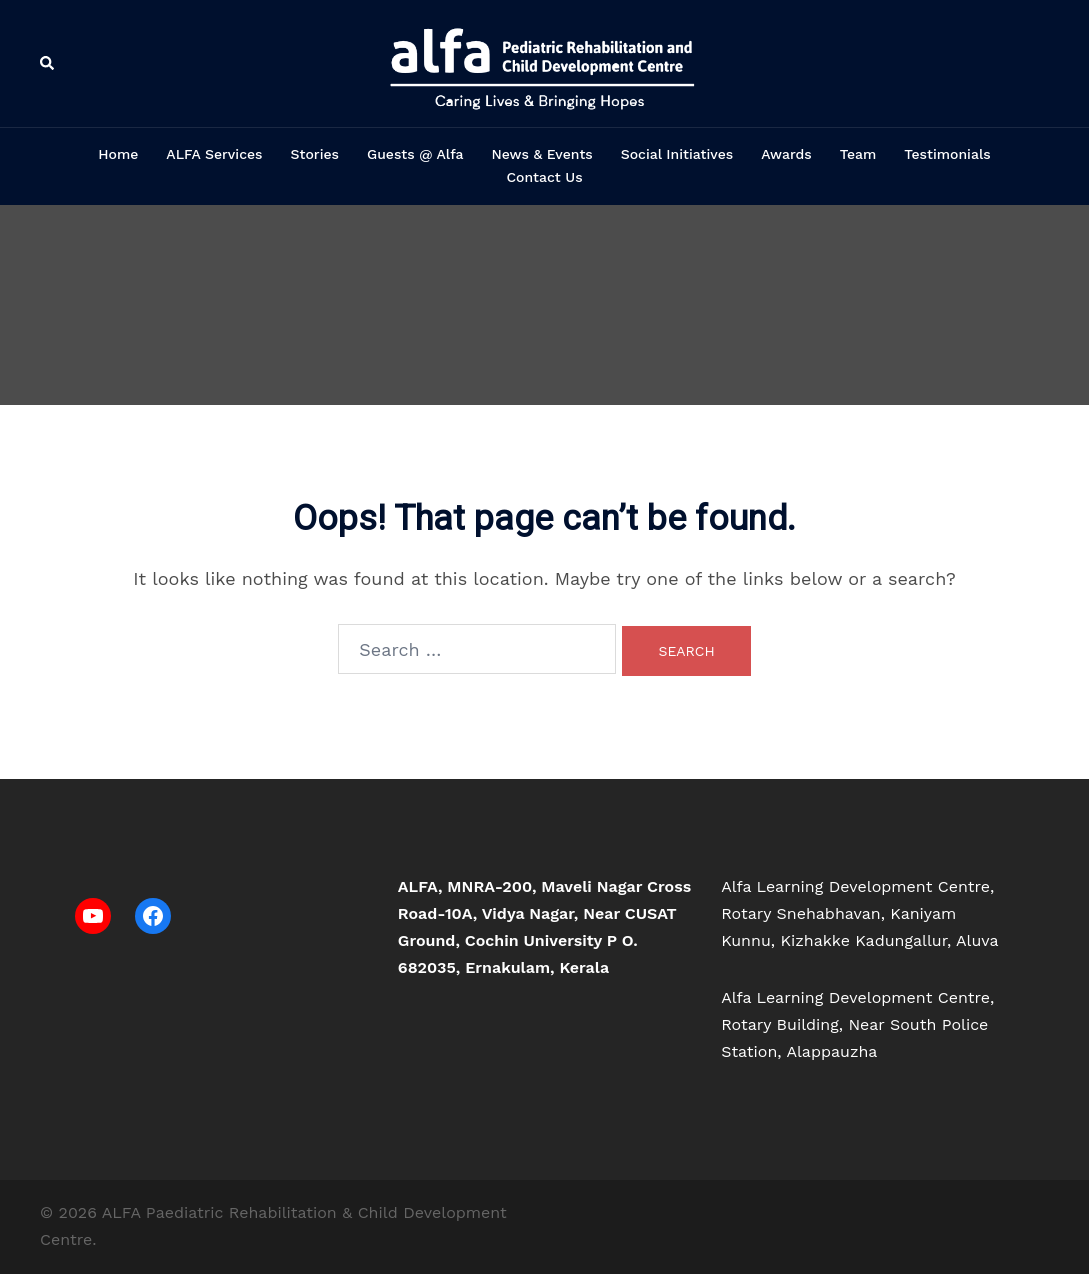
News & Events (541, 154)
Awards (786, 154)
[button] (48, 63)
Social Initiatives (677, 154)
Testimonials (947, 154)
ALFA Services (214, 154)
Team (858, 154)
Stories (315, 154)
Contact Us (544, 177)
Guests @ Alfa (415, 154)
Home (118, 154)
